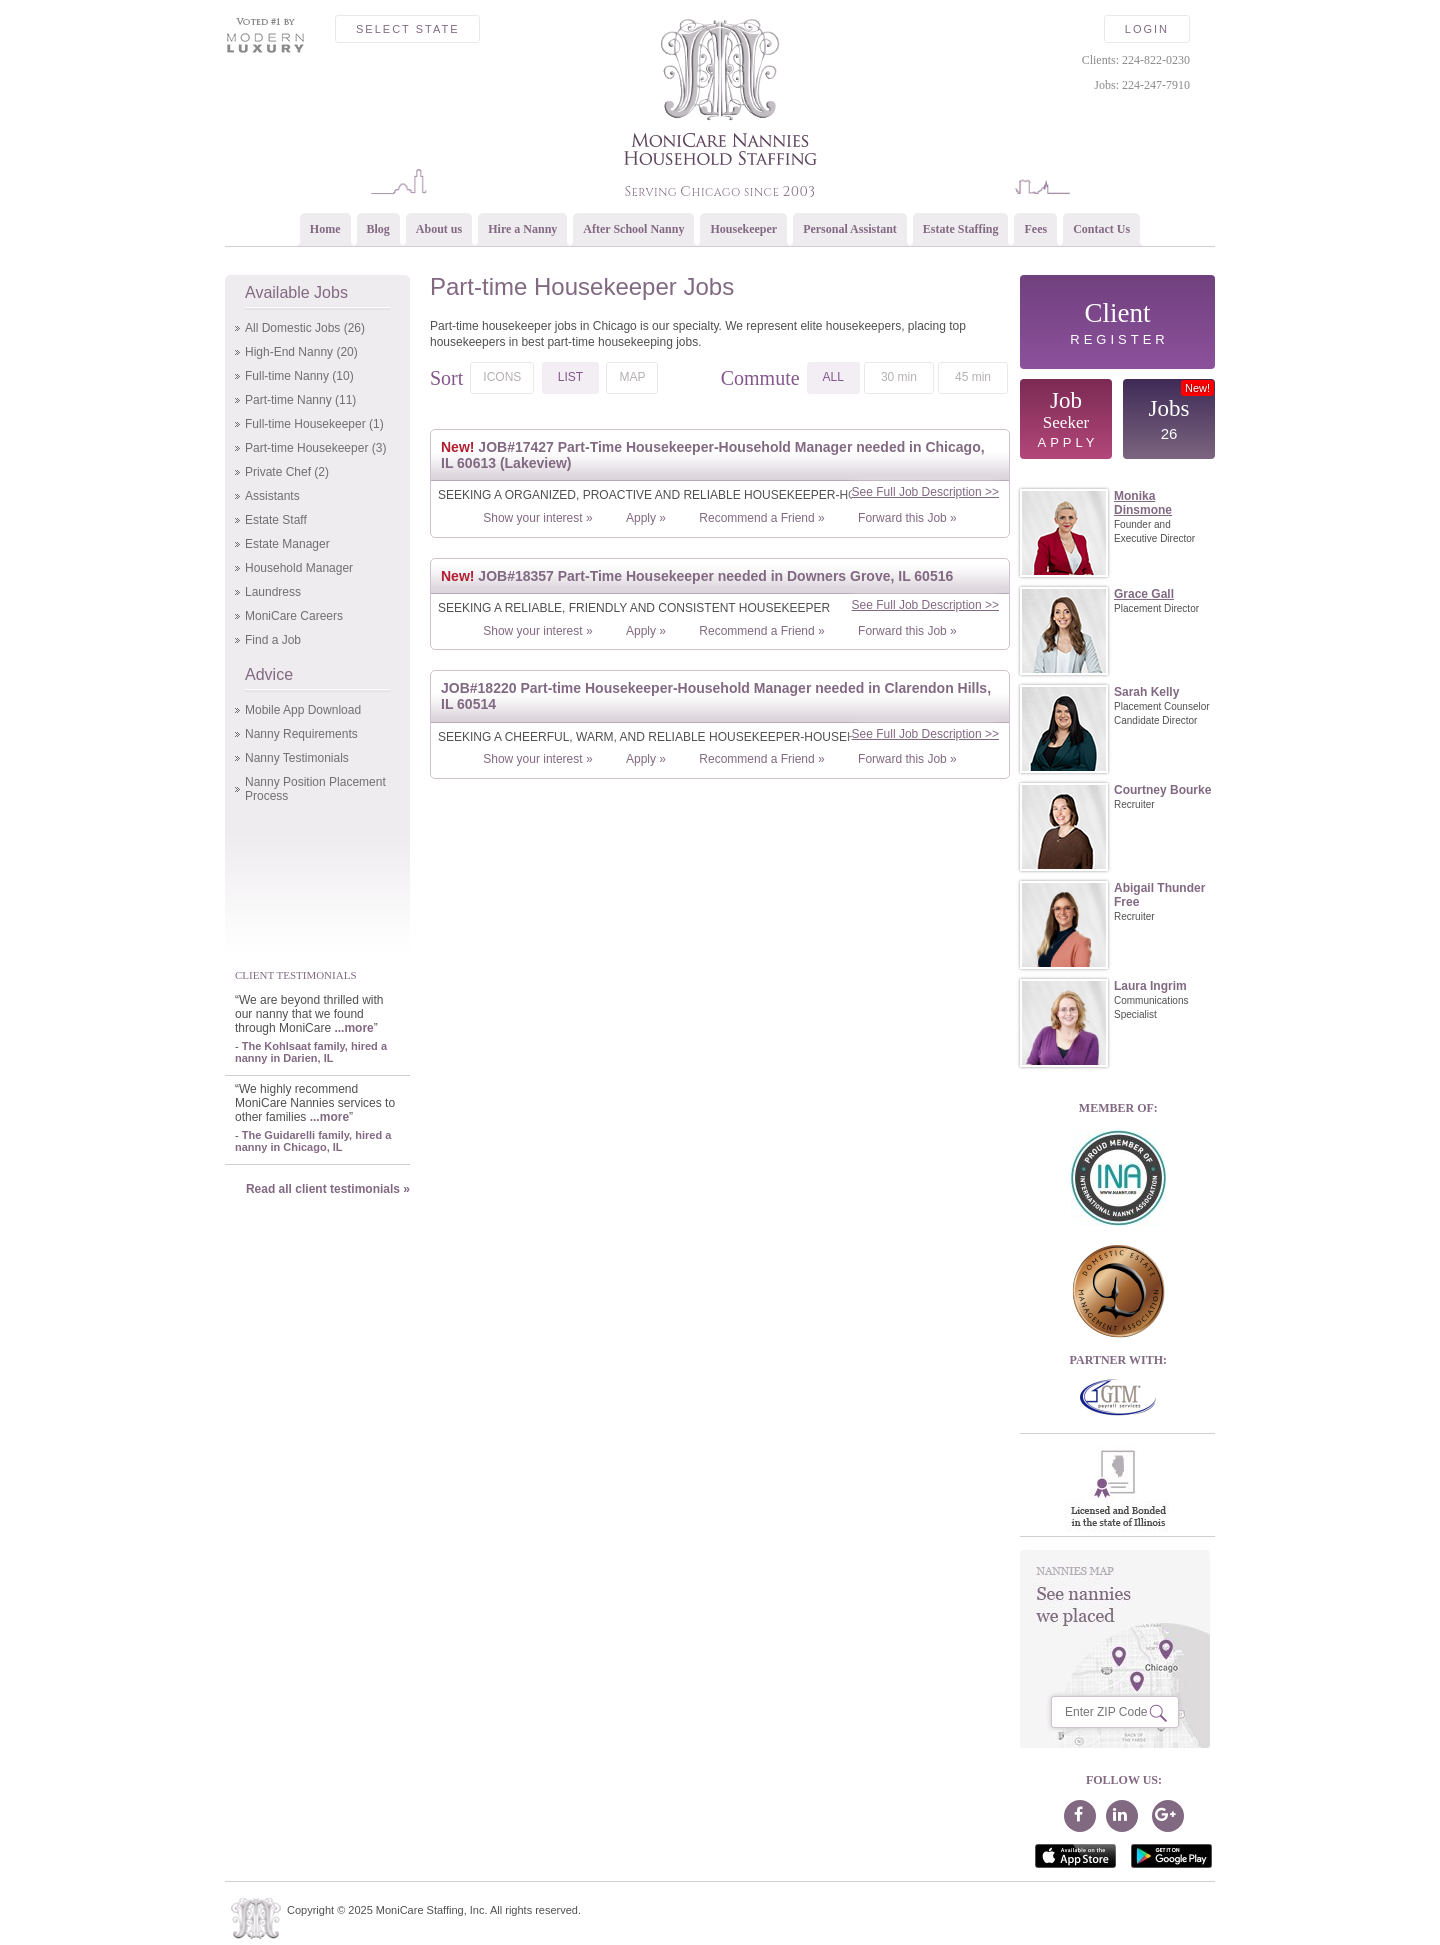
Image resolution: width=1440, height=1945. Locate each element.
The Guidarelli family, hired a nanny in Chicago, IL (313, 1141)
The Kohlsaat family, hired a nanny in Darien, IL (311, 1052)
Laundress (273, 592)
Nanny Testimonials (297, 758)
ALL (833, 377)
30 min (899, 377)
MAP (632, 377)
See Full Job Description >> (925, 492)
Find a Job (273, 640)
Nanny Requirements (301, 734)
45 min (973, 377)
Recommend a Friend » (761, 518)
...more (353, 1028)
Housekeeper (743, 229)
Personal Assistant (850, 229)
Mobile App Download (303, 710)
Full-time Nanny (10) (299, 376)
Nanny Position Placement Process (315, 789)
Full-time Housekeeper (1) (314, 424)
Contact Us (1101, 229)
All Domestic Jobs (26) (305, 328)
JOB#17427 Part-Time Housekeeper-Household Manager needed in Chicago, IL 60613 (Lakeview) (713, 455)
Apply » (646, 518)
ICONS (502, 377)
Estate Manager (287, 544)
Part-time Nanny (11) (300, 400)
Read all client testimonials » (328, 1189)
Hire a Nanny (522, 229)
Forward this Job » (907, 518)
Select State (407, 29)
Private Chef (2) (287, 472)
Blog (378, 229)
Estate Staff (276, 520)
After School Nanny (633, 229)
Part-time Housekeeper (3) (315, 448)
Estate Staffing (961, 229)
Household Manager (299, 568)
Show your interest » (537, 518)
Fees (1035, 229)
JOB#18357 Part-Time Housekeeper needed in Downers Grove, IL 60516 (697, 576)
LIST (570, 377)
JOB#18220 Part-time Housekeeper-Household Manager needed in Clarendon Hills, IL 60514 (716, 696)
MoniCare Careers (294, 616)
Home (325, 229)
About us (439, 229)
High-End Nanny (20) (301, 352)
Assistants (272, 496)
